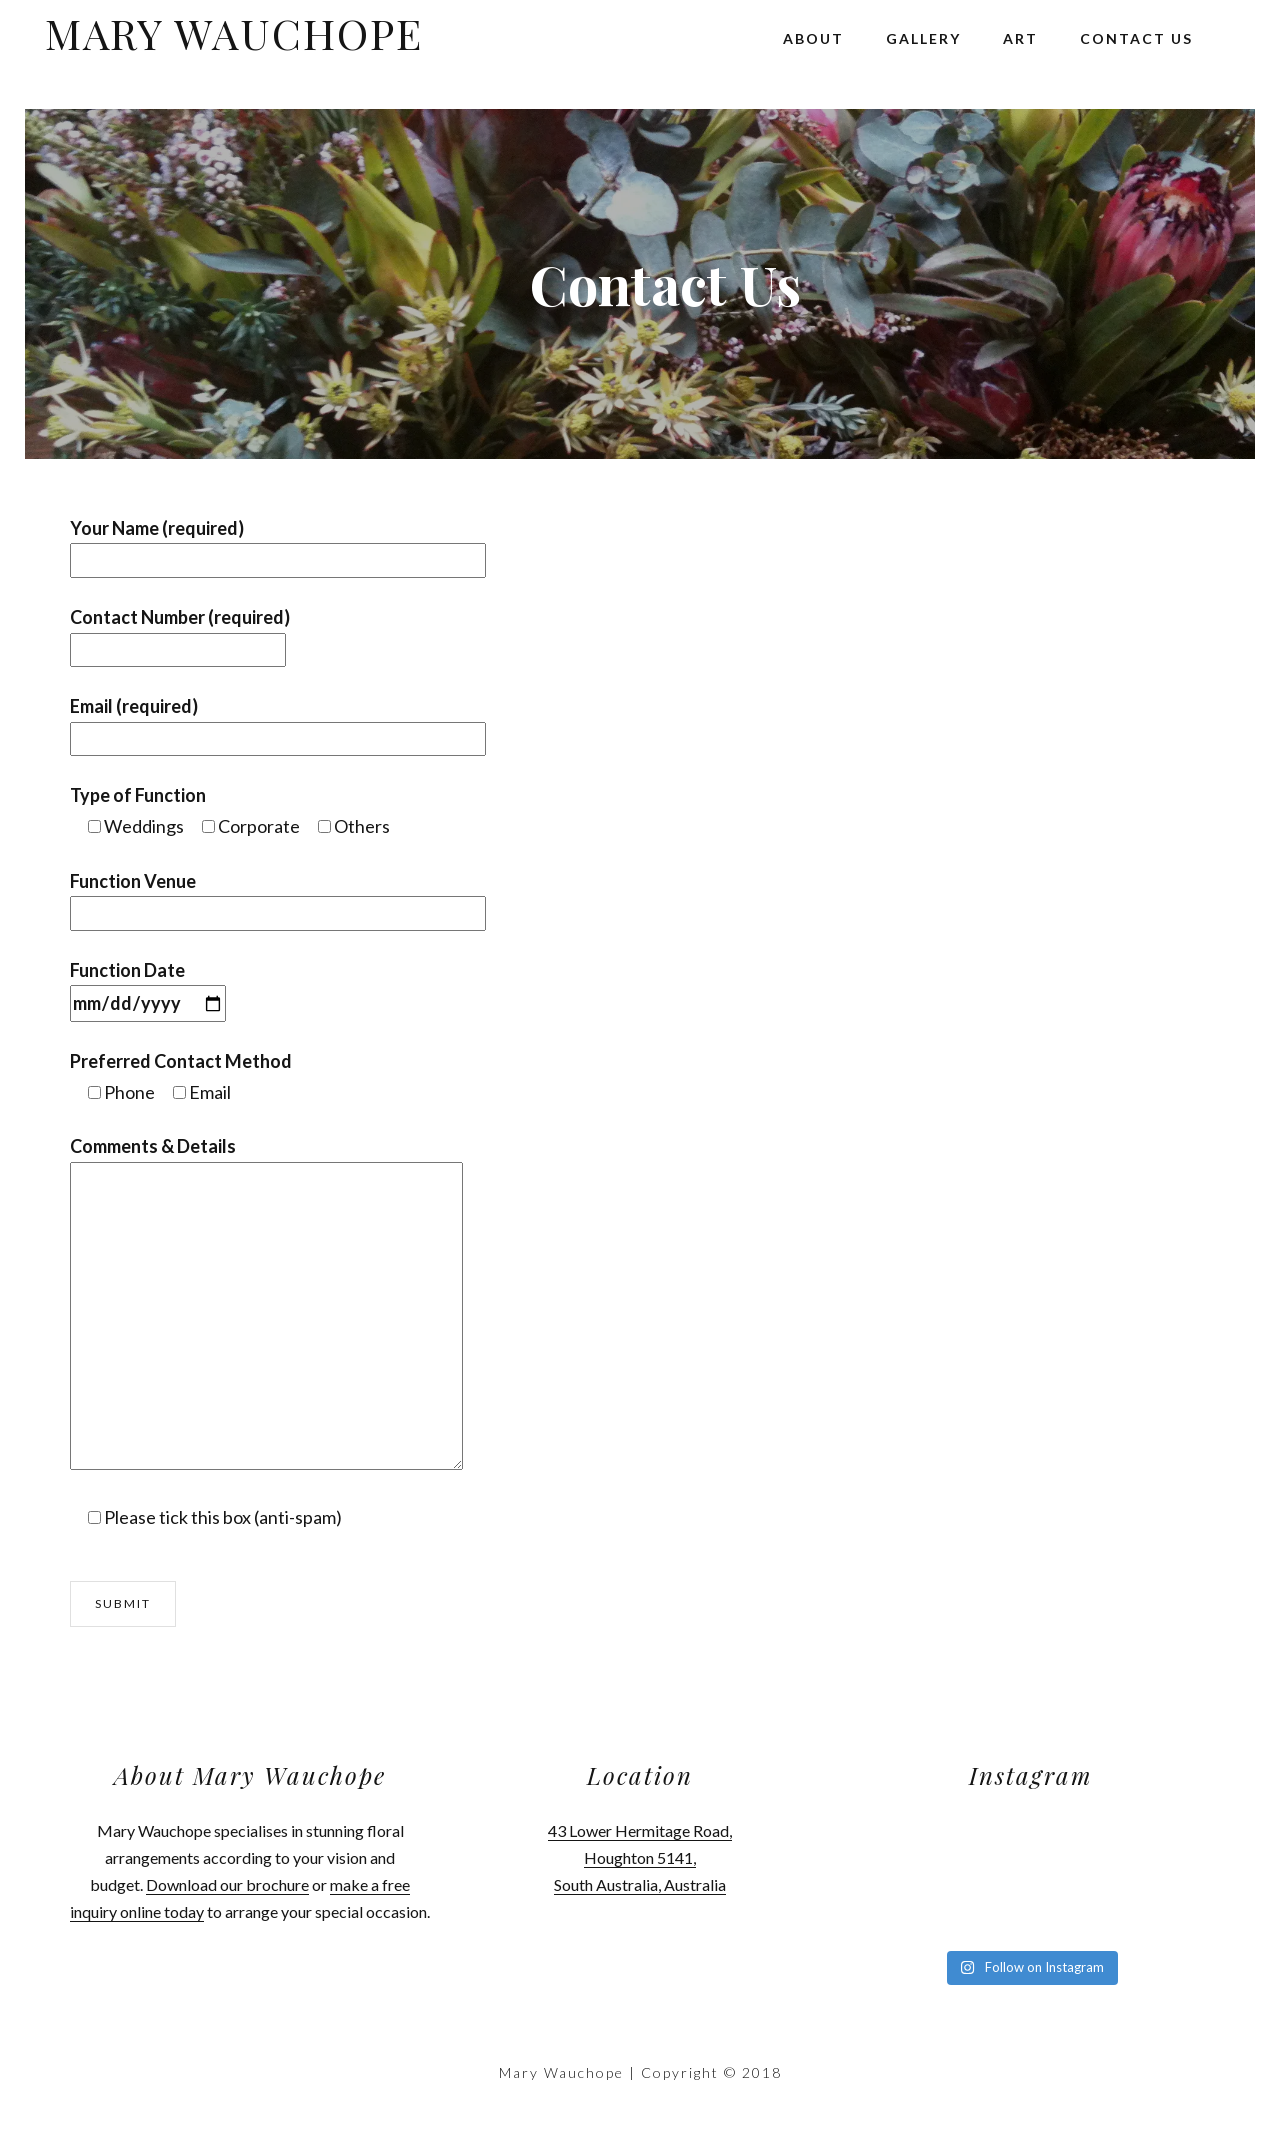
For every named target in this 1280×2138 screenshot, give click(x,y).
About (813, 38)
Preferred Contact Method (181, 1061)
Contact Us (1136, 38)
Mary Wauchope (234, 33)
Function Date (148, 987)
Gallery (923, 38)
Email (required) (278, 722)
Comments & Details (153, 1146)
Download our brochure (227, 1884)
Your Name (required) (278, 544)
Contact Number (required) (180, 633)
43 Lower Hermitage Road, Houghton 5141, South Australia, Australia (640, 1857)
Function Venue (278, 897)
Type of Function (138, 795)
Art (1020, 38)
